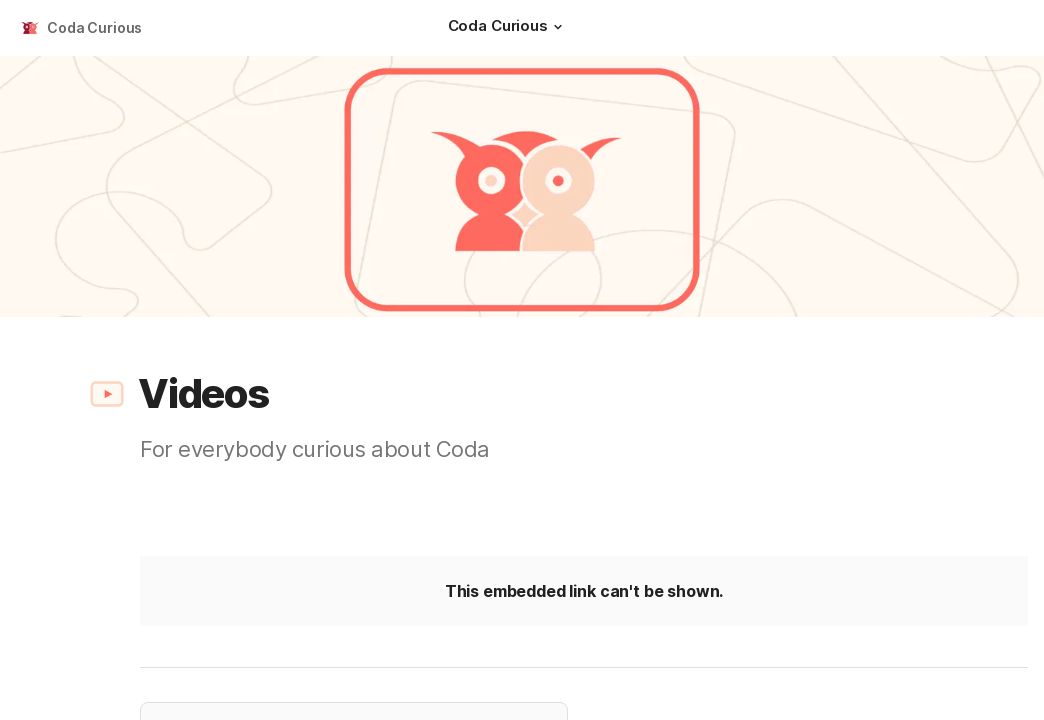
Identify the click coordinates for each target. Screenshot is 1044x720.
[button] (558, 27)
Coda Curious (94, 27)
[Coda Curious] (508, 28)
